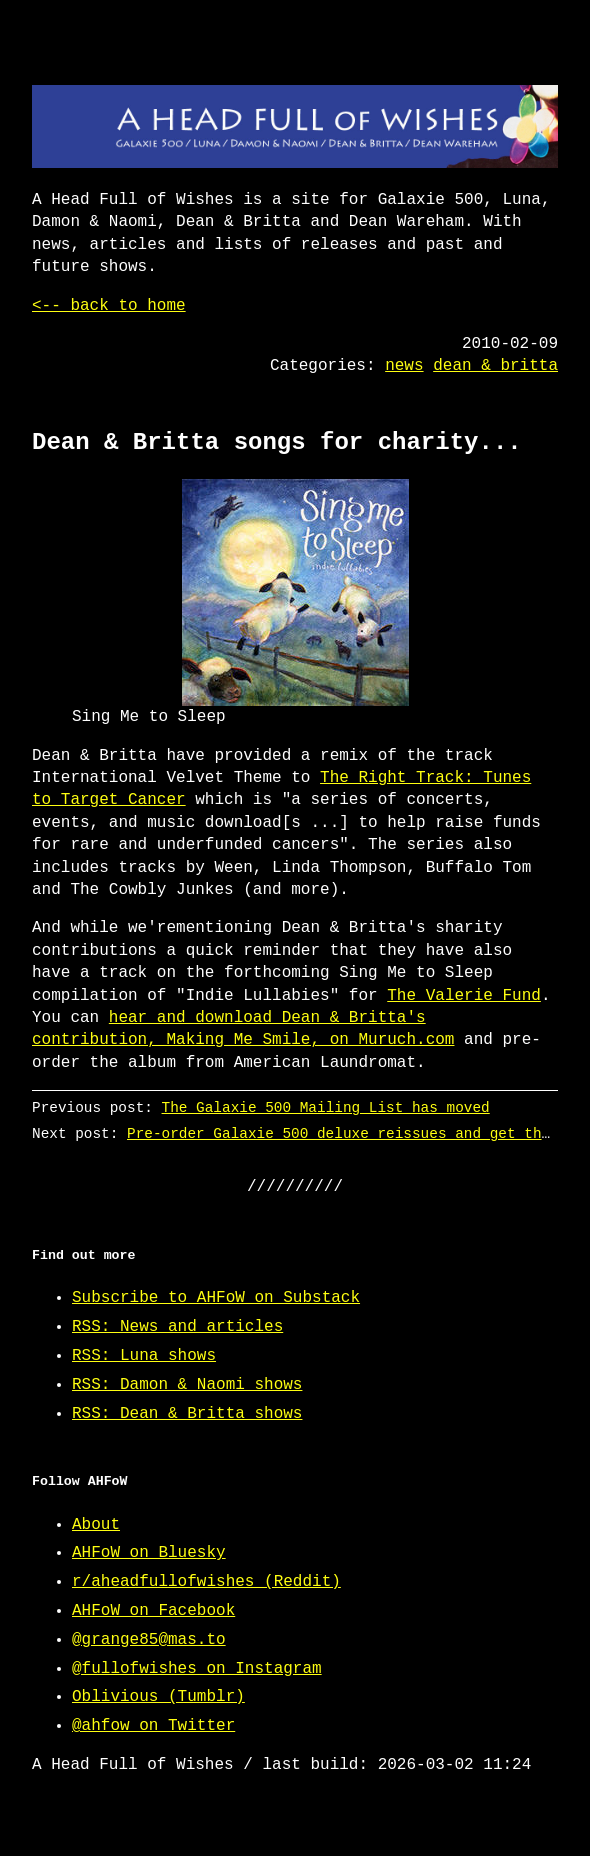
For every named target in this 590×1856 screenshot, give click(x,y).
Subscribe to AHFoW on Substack (216, 1298)
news (404, 366)
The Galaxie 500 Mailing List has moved (326, 1107)
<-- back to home (109, 306)
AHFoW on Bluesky (149, 1553)
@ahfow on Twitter (153, 1726)
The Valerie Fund (464, 996)
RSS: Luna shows (144, 1356)
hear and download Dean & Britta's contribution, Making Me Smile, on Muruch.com (243, 1029)
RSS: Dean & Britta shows (187, 1414)
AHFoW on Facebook (153, 1611)
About (96, 1525)
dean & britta (495, 366)
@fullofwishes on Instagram (197, 1669)
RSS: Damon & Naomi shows (187, 1385)
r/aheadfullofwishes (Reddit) (206, 1582)
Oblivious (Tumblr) (158, 1697)
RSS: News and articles (177, 1327)
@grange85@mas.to (149, 1640)
